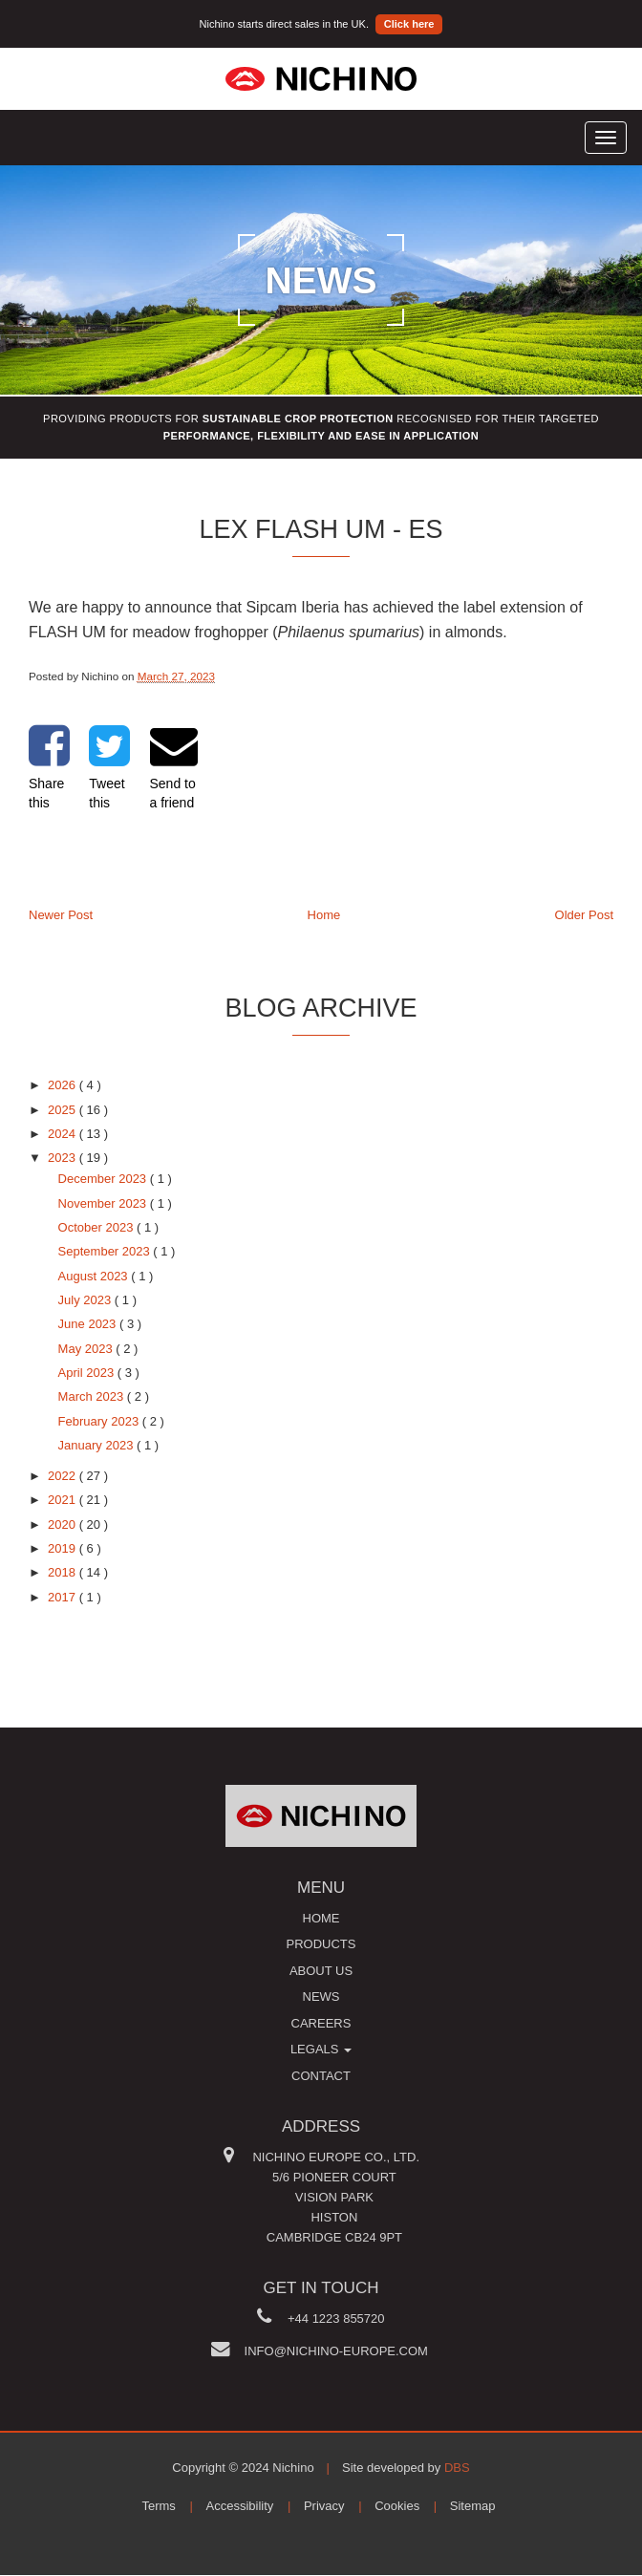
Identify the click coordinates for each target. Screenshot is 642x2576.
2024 (63, 1134)
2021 (63, 1499)
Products (321, 1944)
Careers (321, 2023)
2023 (63, 1157)
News (321, 1996)
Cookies (396, 2506)
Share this (49, 765)
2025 (63, 1110)
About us (321, 1971)
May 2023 (87, 1349)
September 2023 (106, 1251)
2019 (63, 1548)
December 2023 (104, 1178)
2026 (63, 1085)
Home (324, 915)
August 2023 (95, 1276)
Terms (158, 2506)
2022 (63, 1476)
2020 (63, 1524)
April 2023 (88, 1372)
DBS (457, 2467)
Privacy (324, 2506)
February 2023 (100, 1421)
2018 (63, 1572)
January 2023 (97, 1445)
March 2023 (92, 1396)
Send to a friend (174, 765)
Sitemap (473, 2506)
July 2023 (86, 1300)
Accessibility (240, 2506)
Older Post (584, 915)
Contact (321, 2076)
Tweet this (109, 765)
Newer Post (61, 915)
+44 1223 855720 (336, 2318)
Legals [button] (321, 2049)
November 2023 (104, 1203)
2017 (63, 1597)
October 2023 (97, 1227)
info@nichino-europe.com (336, 2351)
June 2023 (88, 1324)
